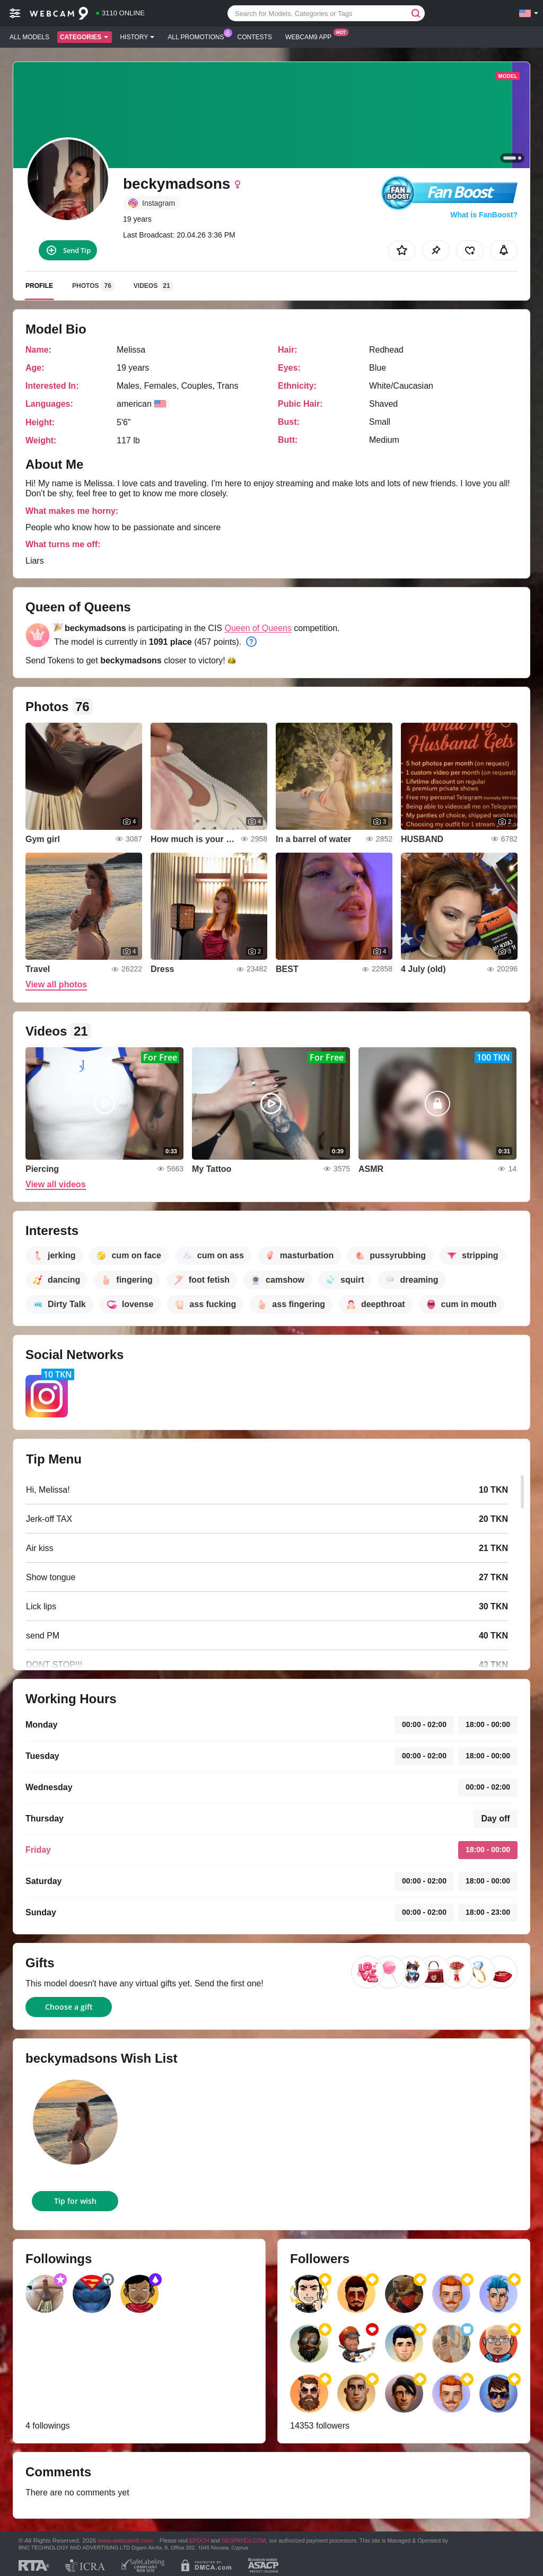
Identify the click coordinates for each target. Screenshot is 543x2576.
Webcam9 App (311, 36)
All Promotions (198, 36)
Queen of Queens (257, 628)
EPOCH (199, 2540)
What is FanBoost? (484, 215)
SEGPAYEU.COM (244, 2540)
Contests (255, 37)
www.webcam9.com (125, 2540)
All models (29, 37)
